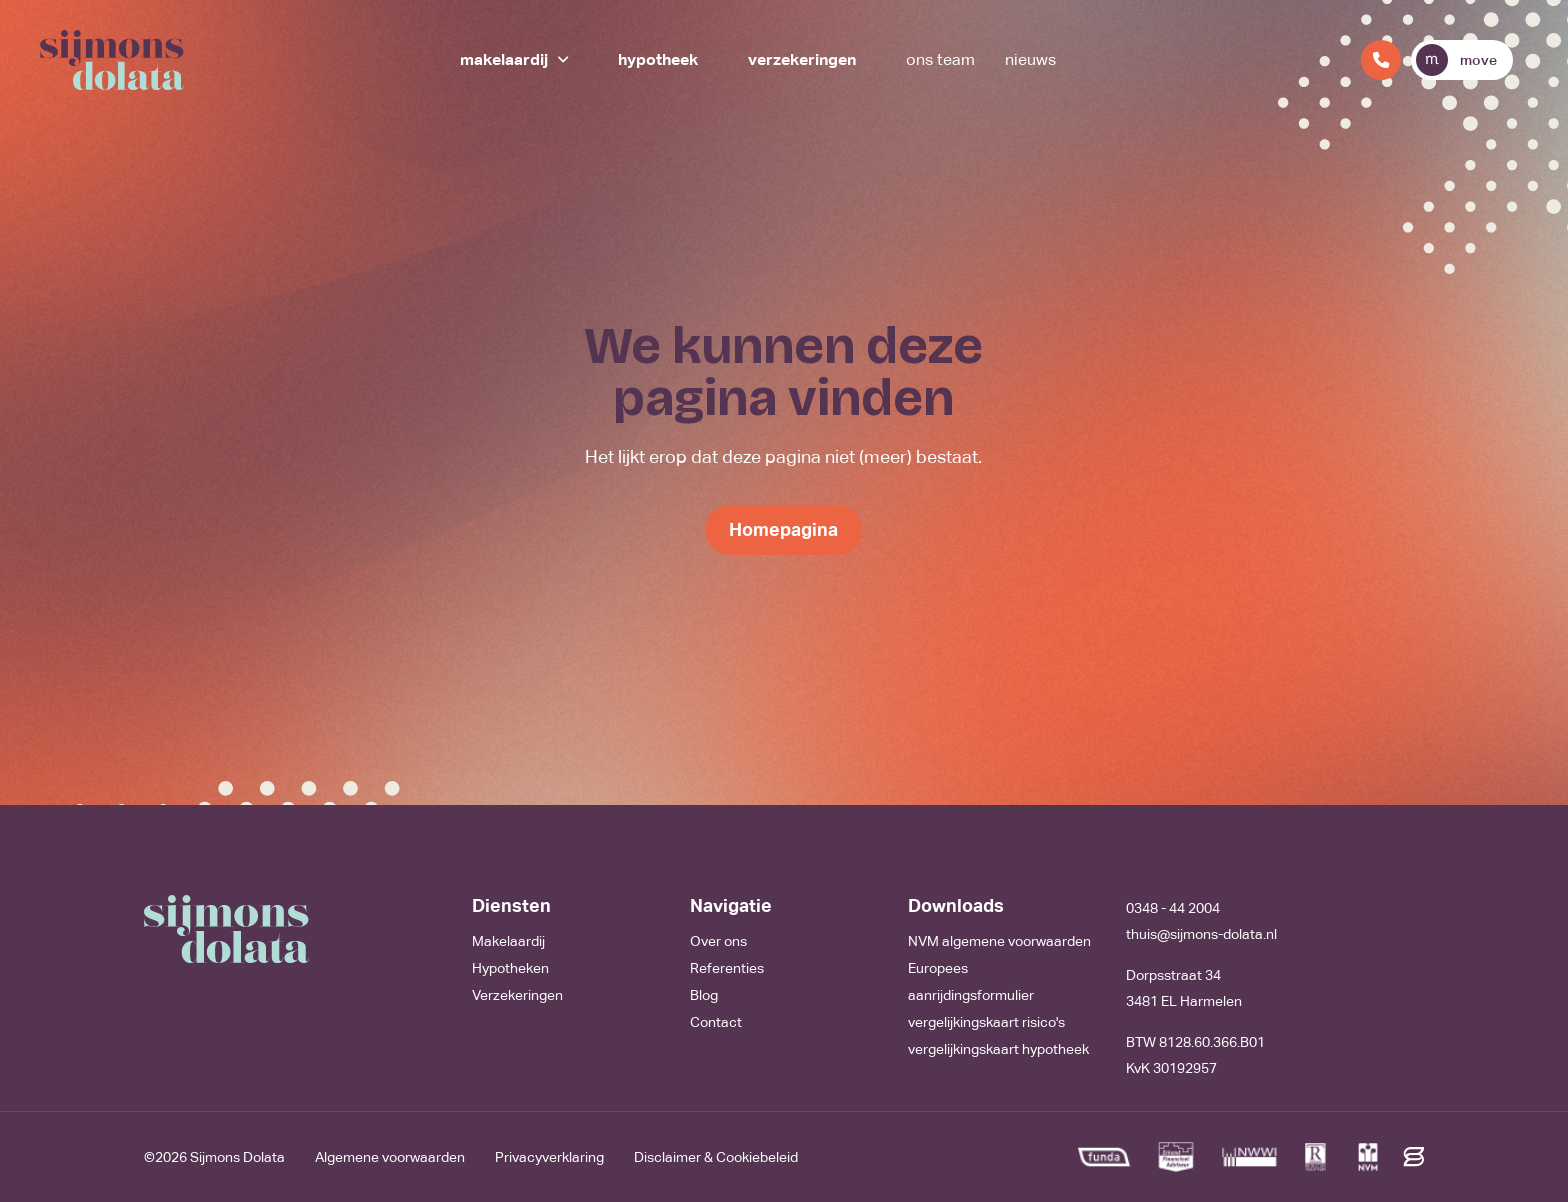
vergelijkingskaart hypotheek (998, 1049)
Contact (716, 1022)
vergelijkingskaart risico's (986, 1022)
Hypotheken (510, 968)
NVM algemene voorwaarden (999, 941)
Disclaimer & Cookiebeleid (716, 1157)
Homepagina (783, 529)
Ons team (940, 59)
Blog (704, 995)
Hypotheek (658, 59)
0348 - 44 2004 (1173, 908)
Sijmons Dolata (237, 1157)
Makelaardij (504, 59)
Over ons (718, 941)
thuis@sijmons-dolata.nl (1201, 934)
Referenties (727, 968)
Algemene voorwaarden (390, 1157)
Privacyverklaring (549, 1157)
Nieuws (1030, 59)
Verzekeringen (802, 59)
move (1456, 60)
